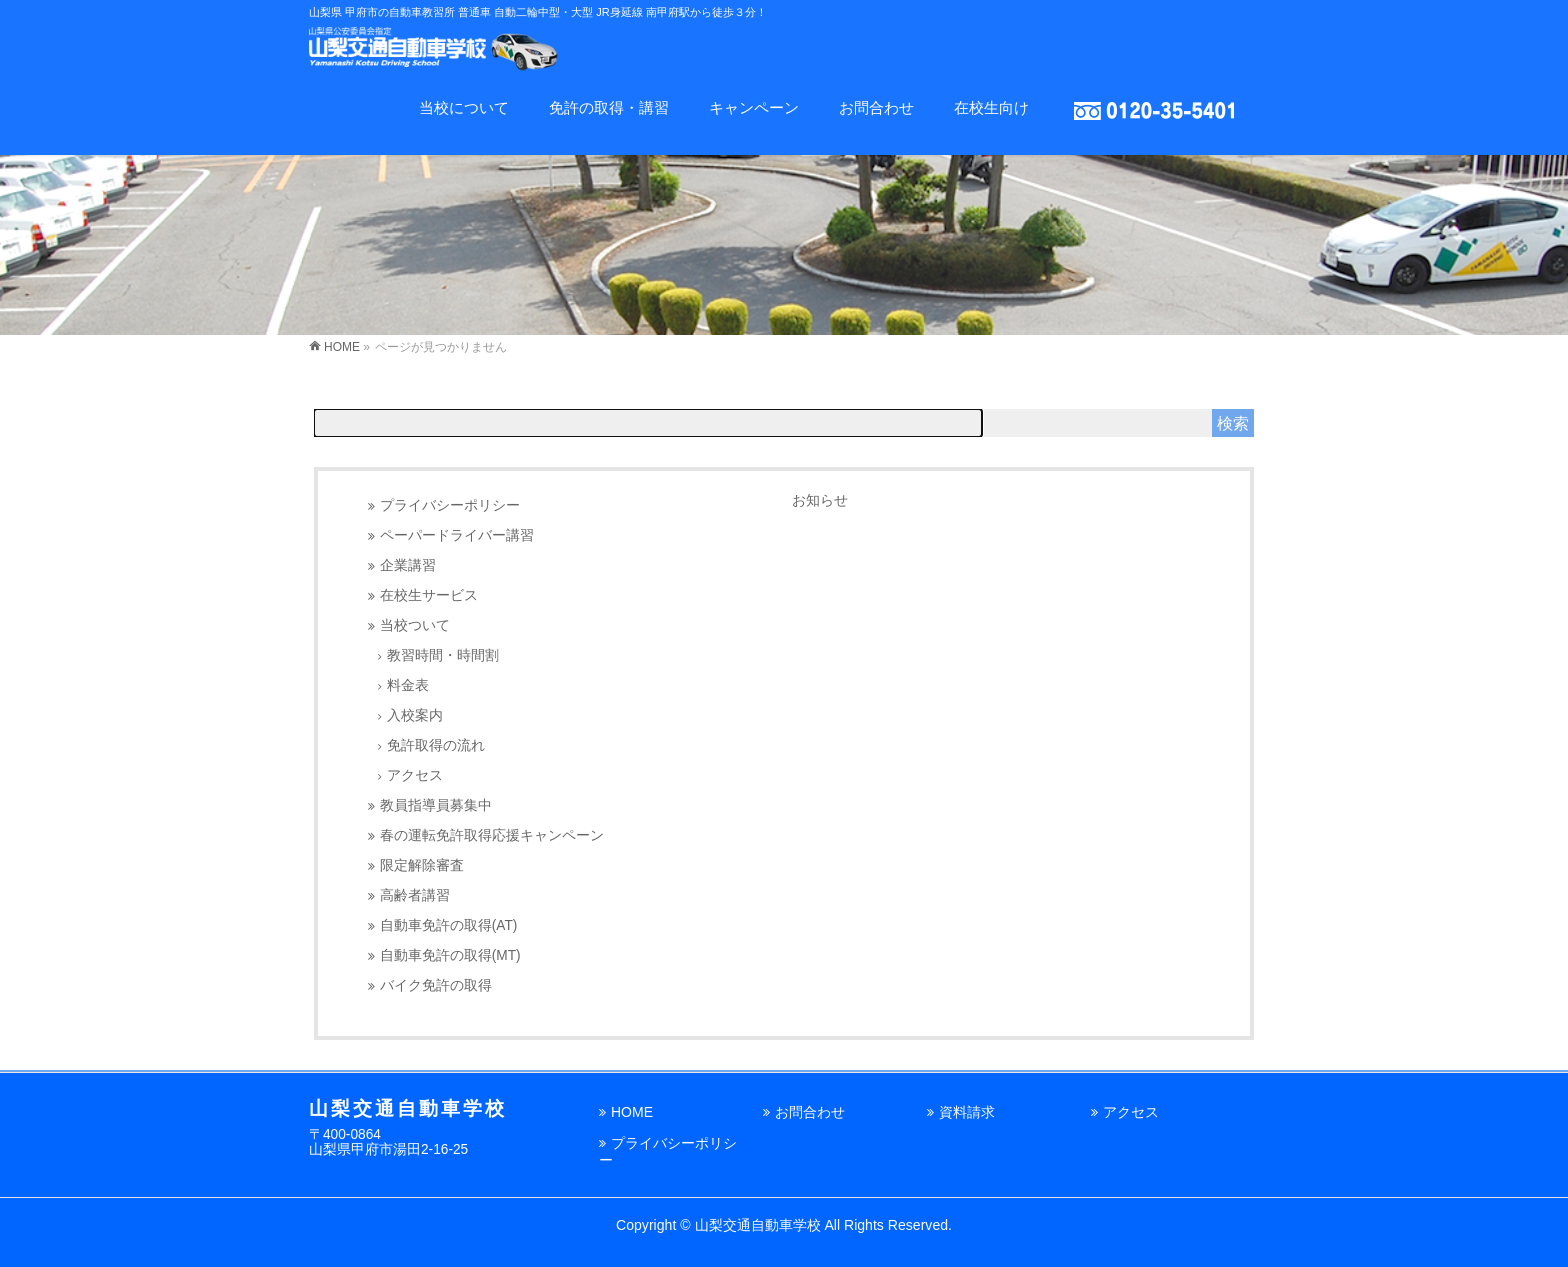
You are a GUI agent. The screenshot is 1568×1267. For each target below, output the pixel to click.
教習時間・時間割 (443, 655)
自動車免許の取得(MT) (450, 955)
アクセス (415, 775)
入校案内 (415, 715)
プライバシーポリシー (450, 505)
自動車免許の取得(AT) (449, 925)
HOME (632, 1112)
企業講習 (408, 565)
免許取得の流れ (436, 745)
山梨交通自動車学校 (758, 1225)
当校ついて (415, 625)
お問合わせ (810, 1112)
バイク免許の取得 (436, 985)
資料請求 (967, 1112)
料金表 (408, 685)
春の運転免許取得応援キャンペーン (492, 835)
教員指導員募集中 (436, 805)
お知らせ (820, 500)
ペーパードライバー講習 (457, 535)
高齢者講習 (415, 895)
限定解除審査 (422, 865)
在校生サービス (429, 595)
